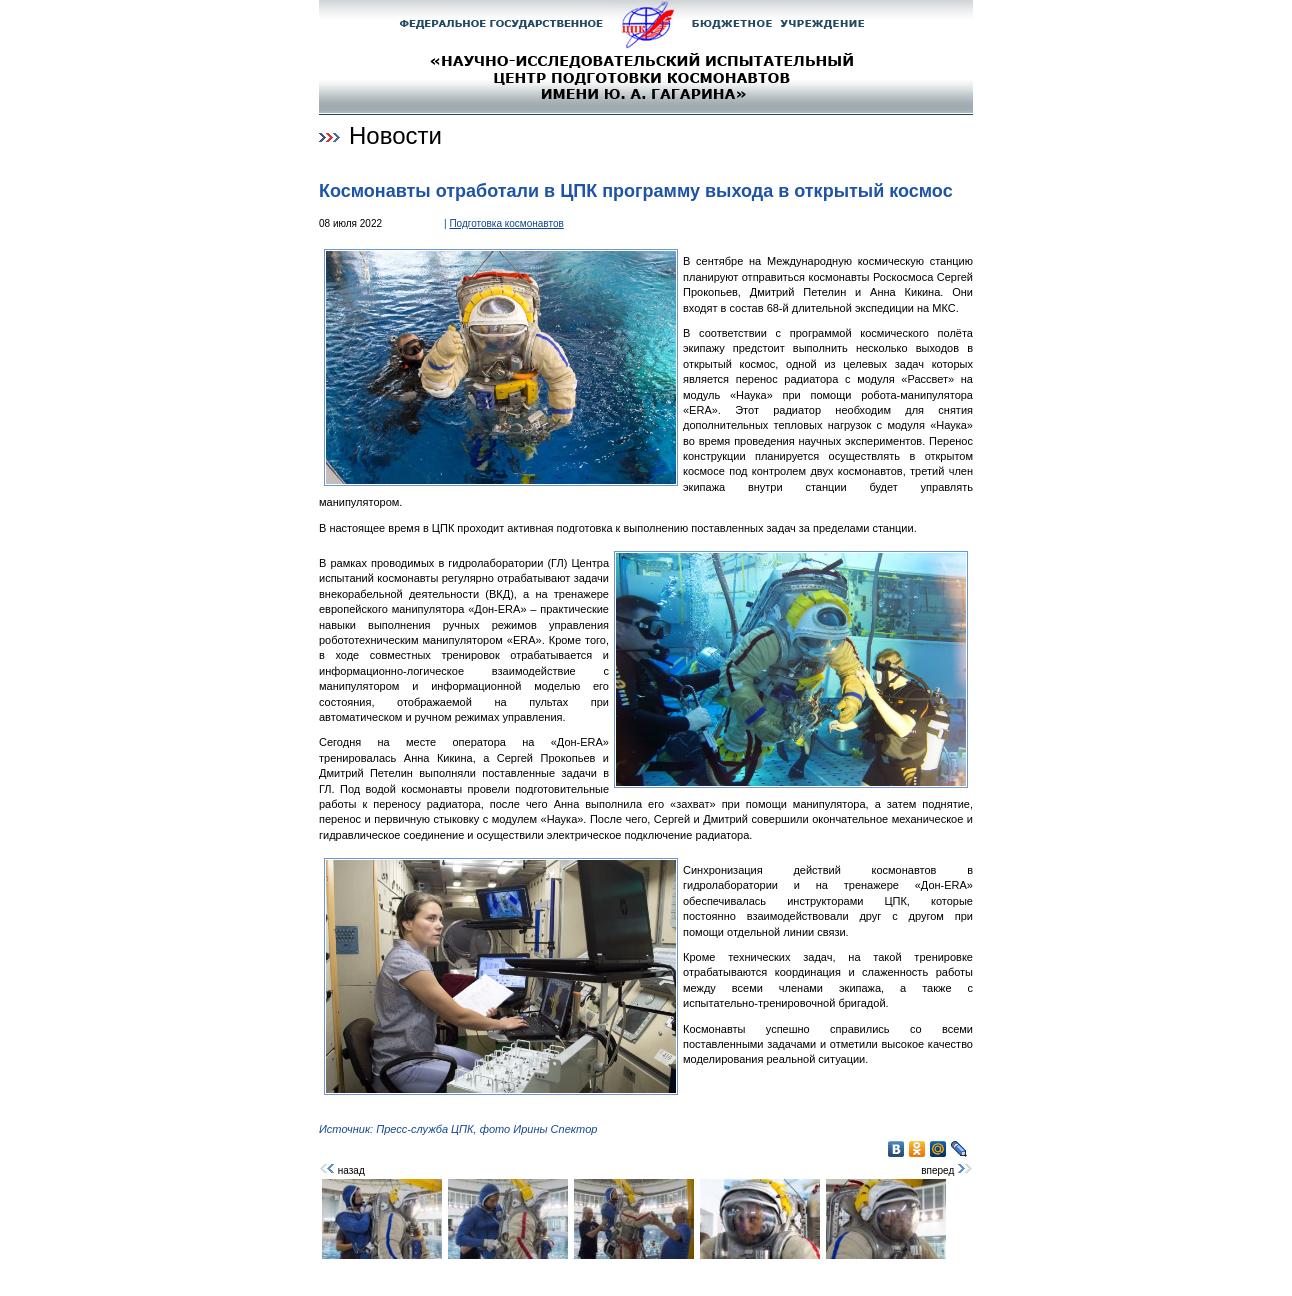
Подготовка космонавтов (506, 223)
